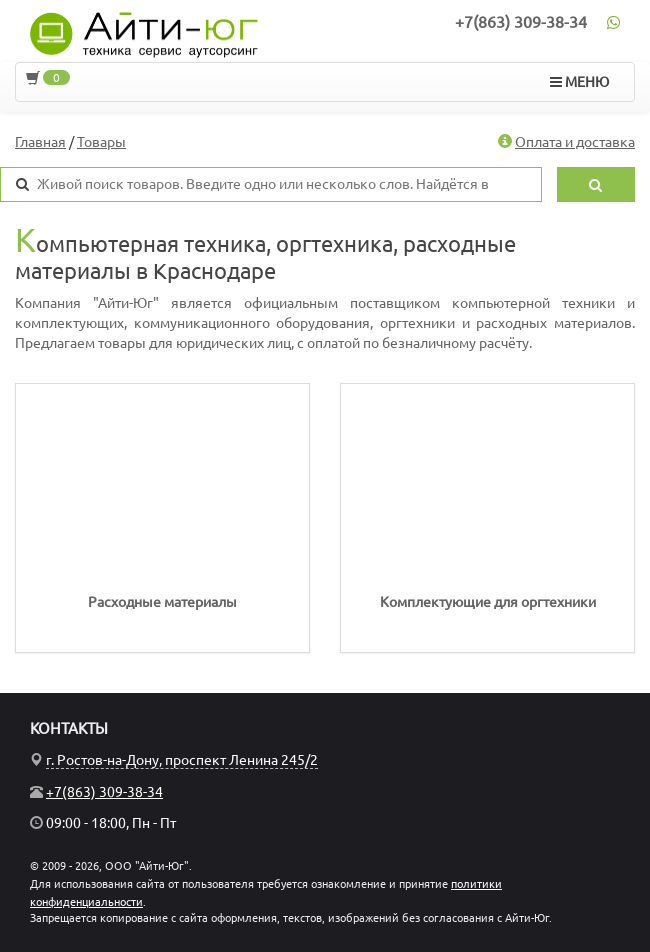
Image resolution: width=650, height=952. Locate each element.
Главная (40, 142)
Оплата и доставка (575, 142)
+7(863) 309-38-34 (521, 22)
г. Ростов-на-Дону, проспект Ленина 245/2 (182, 760)
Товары (101, 142)
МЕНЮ (579, 82)
